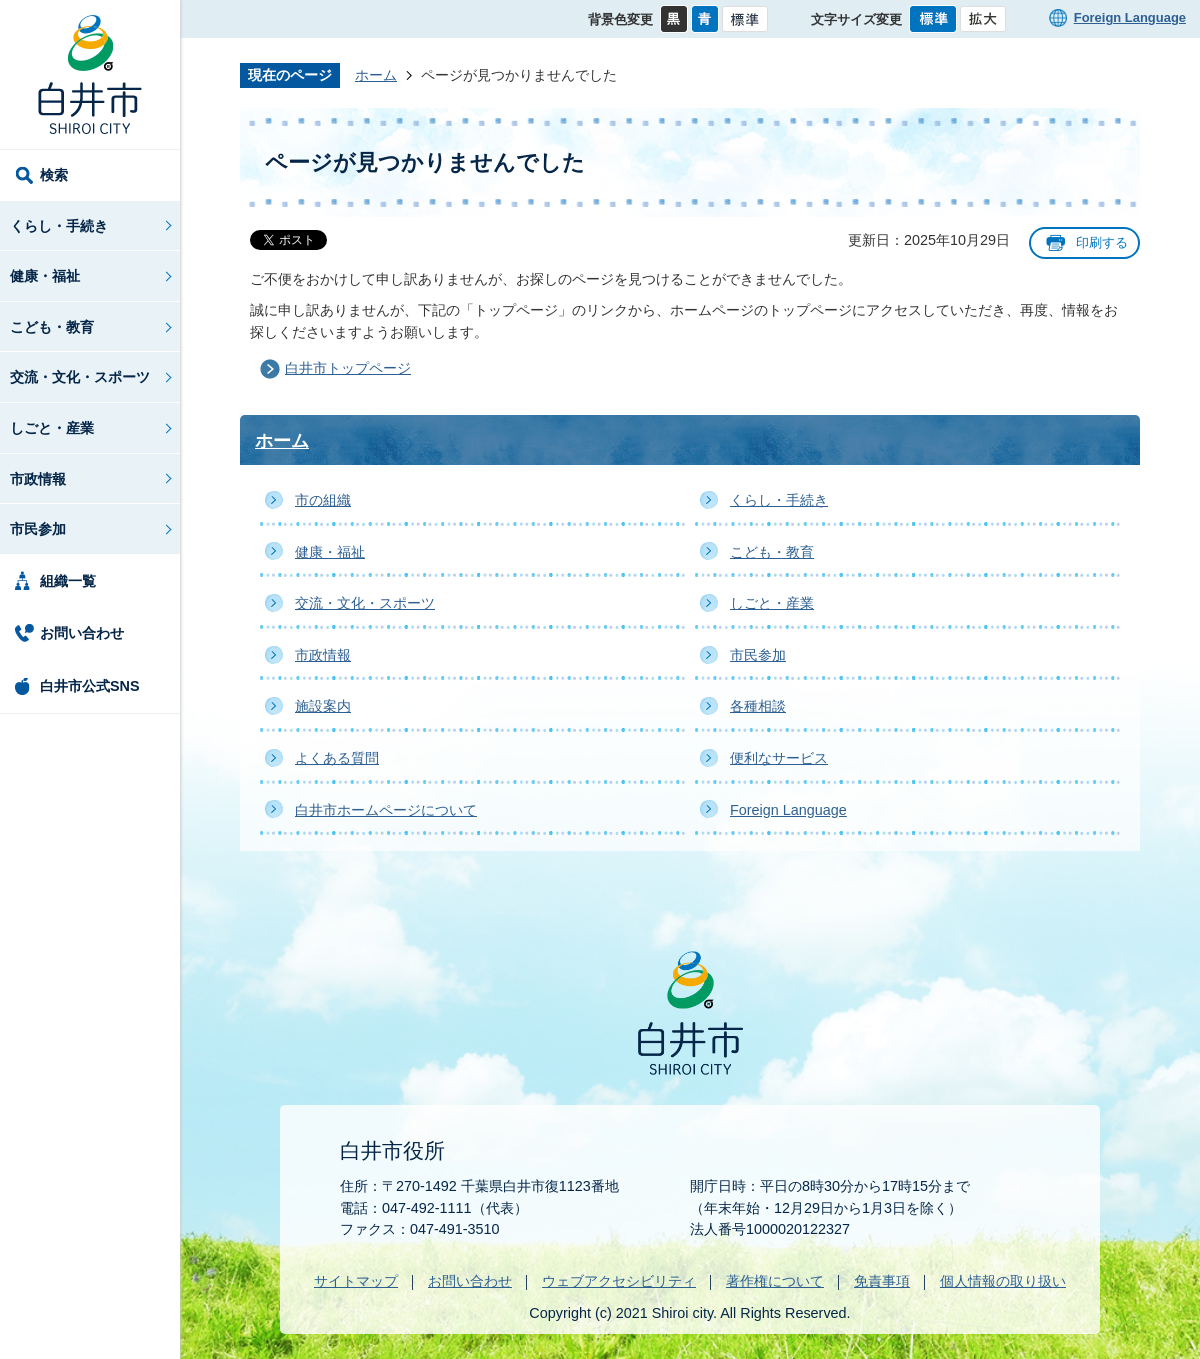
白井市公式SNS (90, 686)
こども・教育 (52, 327)
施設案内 (323, 706)
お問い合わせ (82, 633)
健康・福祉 (45, 276)
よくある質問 (337, 758)
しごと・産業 (52, 428)
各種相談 (758, 706)
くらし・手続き (59, 226)
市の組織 (323, 500)
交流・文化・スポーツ (80, 377)
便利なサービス (779, 758)
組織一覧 (68, 581)
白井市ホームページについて (386, 810)
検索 (54, 175)
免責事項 (882, 1281)
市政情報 (38, 479)
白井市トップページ (348, 368)
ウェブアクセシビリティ (619, 1281)
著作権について (775, 1281)
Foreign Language (1130, 17)
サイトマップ (356, 1281)
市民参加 (38, 529)
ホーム (376, 75)
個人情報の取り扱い (1003, 1281)
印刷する (1102, 242)
